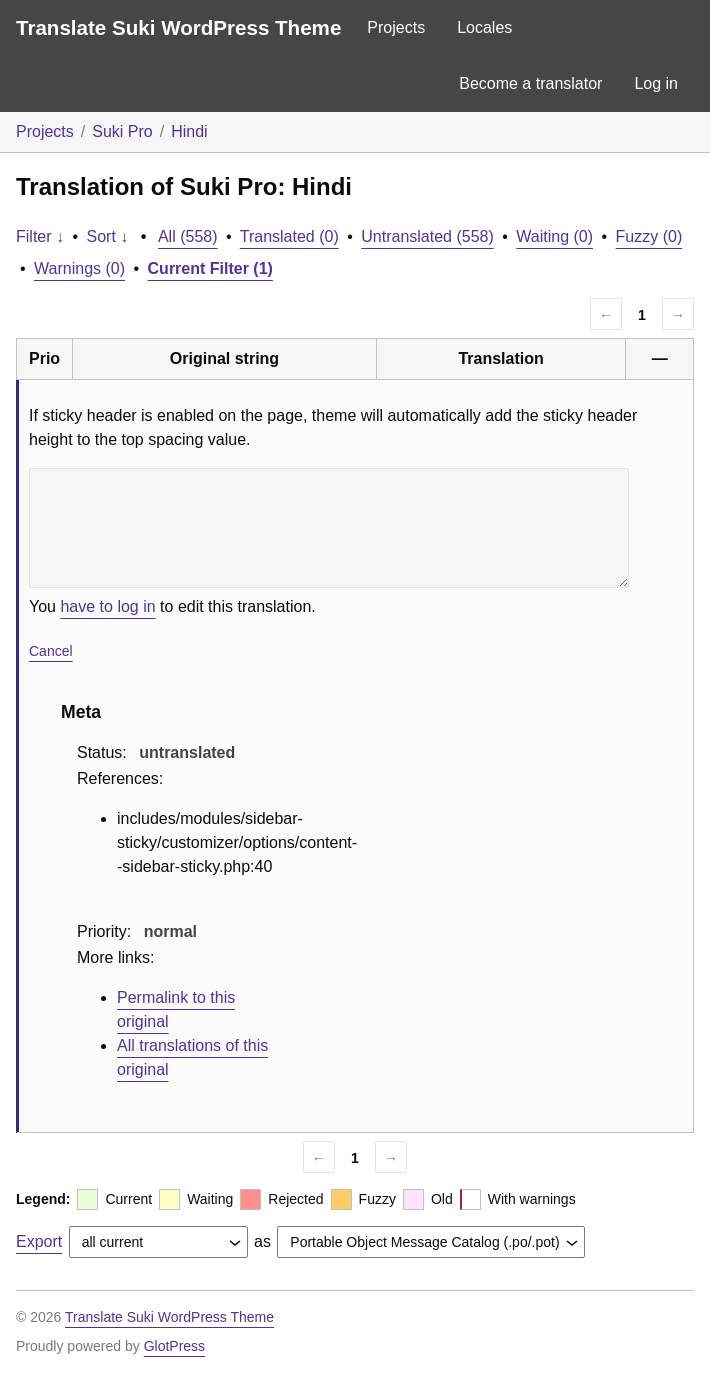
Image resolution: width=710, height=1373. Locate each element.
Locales (484, 27)
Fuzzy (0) (649, 236)
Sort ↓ (108, 236)
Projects (396, 27)
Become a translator (530, 83)
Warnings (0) (79, 268)
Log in (656, 83)
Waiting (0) (554, 236)
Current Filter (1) (210, 268)
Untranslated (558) (427, 236)
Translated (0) (289, 236)
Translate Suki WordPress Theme (178, 27)
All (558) (188, 236)
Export (39, 1241)
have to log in (107, 606)
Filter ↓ (40, 236)
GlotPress (174, 1346)
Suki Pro (122, 131)
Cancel (51, 651)
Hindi (189, 131)
